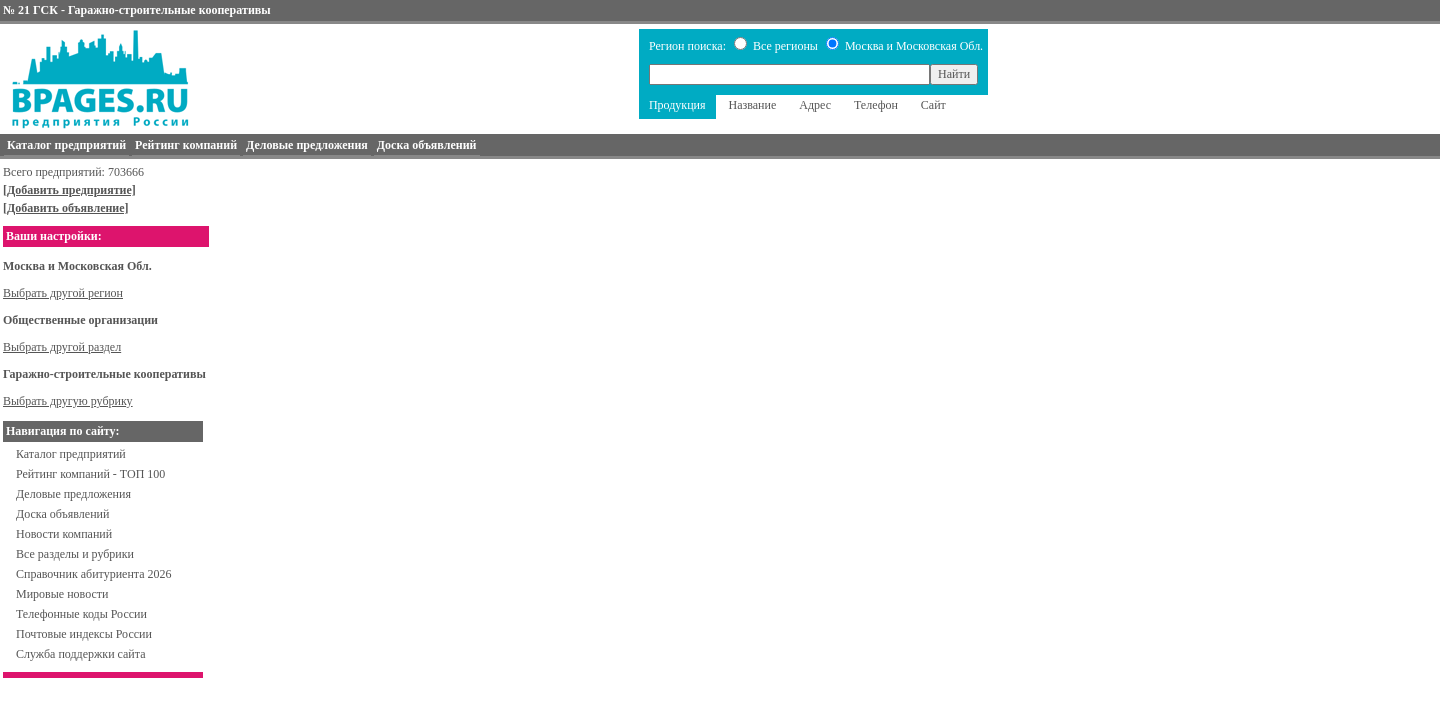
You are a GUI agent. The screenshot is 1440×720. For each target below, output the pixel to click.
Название (753, 105)
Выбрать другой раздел (62, 347)
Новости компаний (64, 534)
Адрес (815, 105)
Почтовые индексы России (84, 634)
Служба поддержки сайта (81, 654)
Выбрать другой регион (63, 293)
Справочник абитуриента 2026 (94, 574)
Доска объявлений (62, 514)
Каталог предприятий (71, 454)
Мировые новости (62, 594)
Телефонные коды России (81, 614)
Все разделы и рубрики (75, 554)
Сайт (933, 105)
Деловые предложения (73, 494)
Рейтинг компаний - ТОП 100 (90, 474)
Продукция (677, 105)
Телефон (876, 105)
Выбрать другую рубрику (68, 401)
